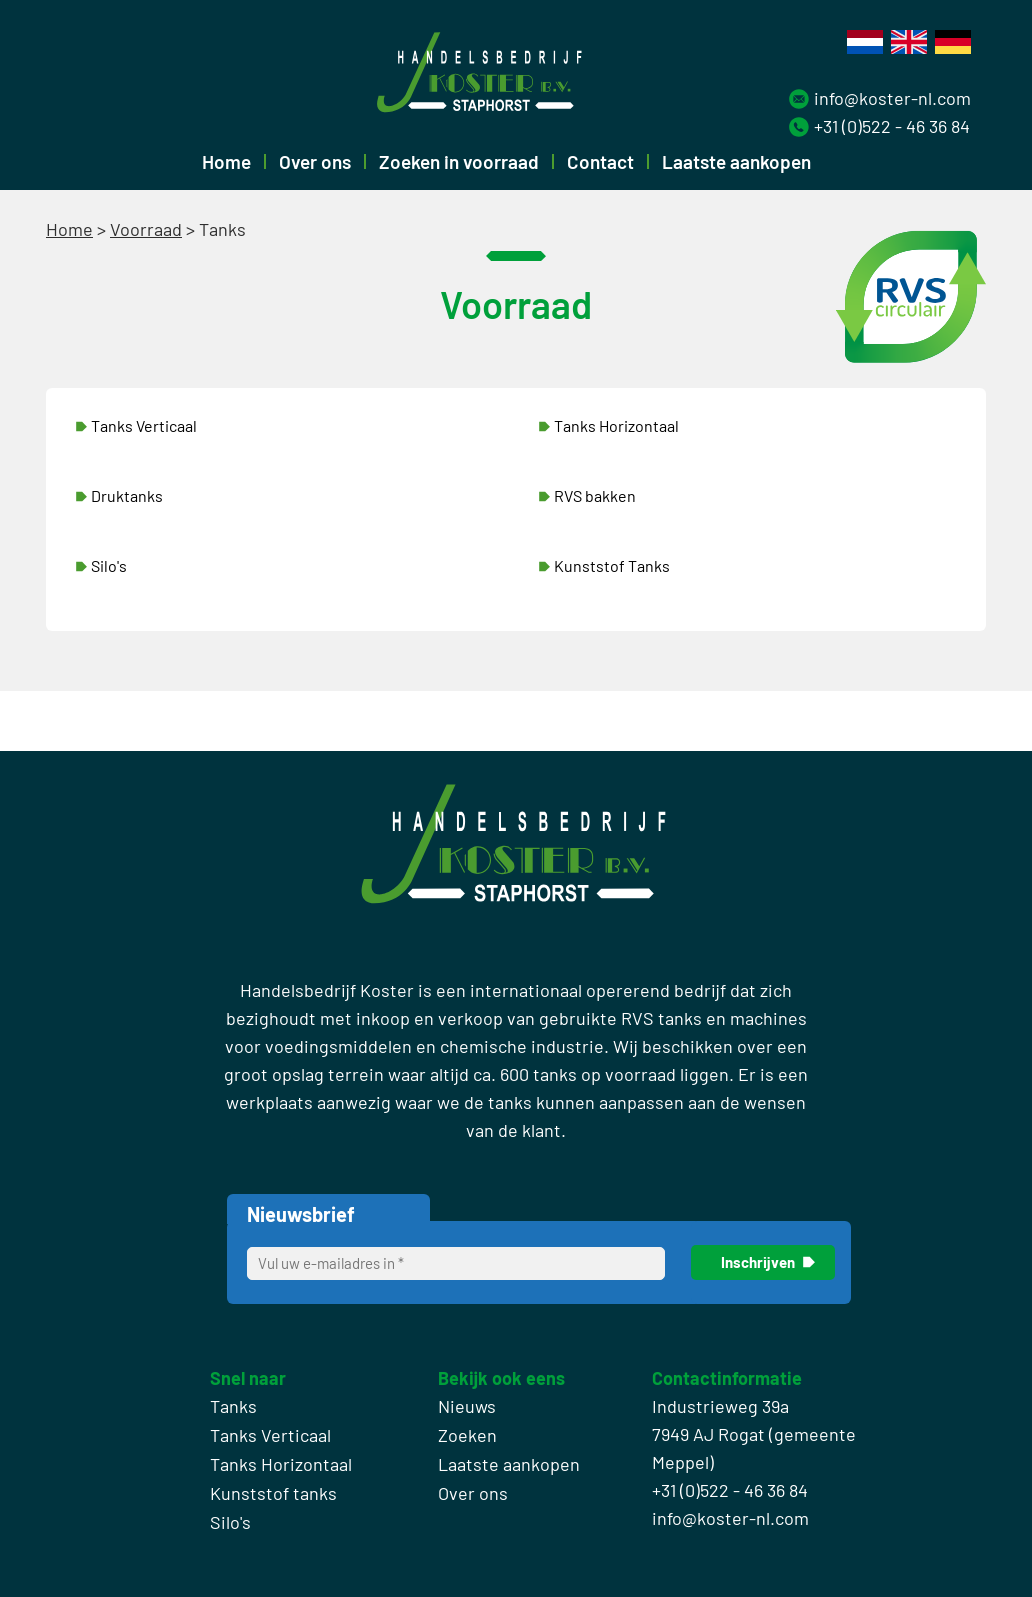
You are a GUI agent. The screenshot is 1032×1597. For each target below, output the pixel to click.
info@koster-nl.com (892, 98)
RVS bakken (595, 495)
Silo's (109, 565)
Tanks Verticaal (144, 425)
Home (226, 161)
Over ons (315, 161)
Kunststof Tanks (612, 565)
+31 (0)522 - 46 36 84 (892, 126)
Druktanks (127, 495)
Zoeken (467, 1435)
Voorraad (146, 229)
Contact (600, 161)
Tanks (233, 1406)
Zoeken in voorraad (459, 161)
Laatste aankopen (736, 161)
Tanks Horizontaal (616, 425)
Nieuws (467, 1406)
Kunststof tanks (273, 1493)
